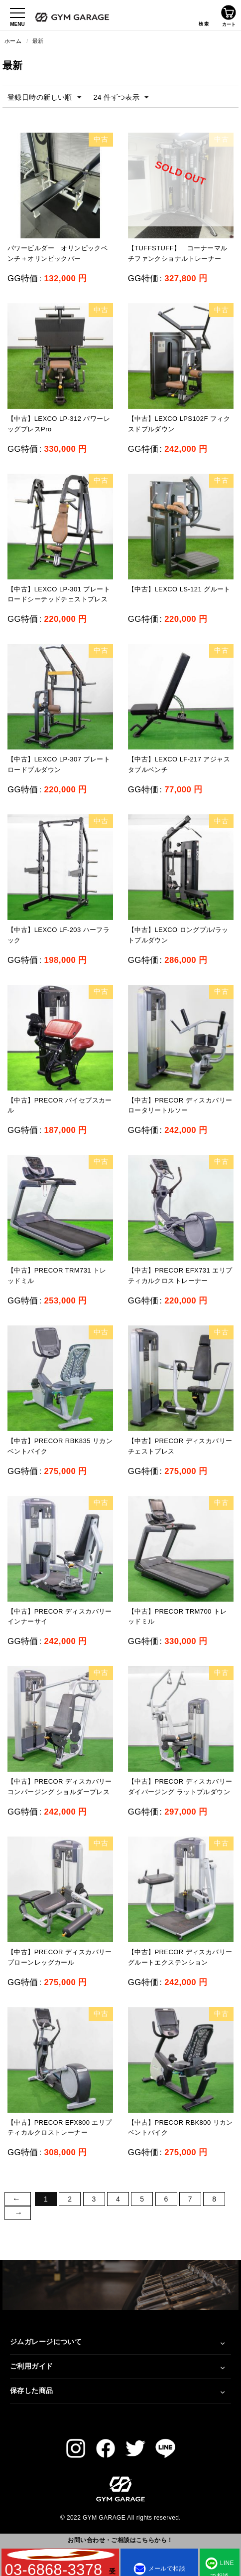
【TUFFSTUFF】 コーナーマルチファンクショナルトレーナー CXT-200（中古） (178, 258)
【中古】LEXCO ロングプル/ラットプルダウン (178, 935)
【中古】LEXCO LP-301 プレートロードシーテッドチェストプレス (58, 594)
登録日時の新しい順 (44, 98)
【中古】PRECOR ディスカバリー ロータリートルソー (180, 1105)
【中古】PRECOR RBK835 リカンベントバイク (60, 1446)
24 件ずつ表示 (121, 98)
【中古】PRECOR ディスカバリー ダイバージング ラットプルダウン (180, 1787)
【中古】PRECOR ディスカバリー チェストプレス (180, 1446)
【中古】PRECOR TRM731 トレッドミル (57, 1276)
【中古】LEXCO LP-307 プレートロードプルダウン (58, 764)
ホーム (12, 41)
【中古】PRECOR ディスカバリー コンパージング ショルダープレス (59, 1787)
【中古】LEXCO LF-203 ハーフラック (58, 935)
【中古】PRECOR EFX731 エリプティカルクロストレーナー (180, 1276)
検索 (203, 15)
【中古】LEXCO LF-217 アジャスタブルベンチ (179, 764)
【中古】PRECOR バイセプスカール (59, 1105)
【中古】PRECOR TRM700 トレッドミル (177, 1617)
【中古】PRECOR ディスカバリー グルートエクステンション (180, 1957)
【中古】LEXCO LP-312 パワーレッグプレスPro (58, 424)
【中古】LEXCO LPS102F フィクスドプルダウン (179, 424)
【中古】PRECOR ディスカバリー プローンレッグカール (59, 1957)
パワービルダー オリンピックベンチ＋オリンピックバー (57, 253)
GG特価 (22, 278)
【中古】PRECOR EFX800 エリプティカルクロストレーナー (59, 2128)
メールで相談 (159, 2568)
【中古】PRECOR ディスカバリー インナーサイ (59, 1617)
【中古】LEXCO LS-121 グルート (179, 589)
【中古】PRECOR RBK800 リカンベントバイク (180, 2128)
